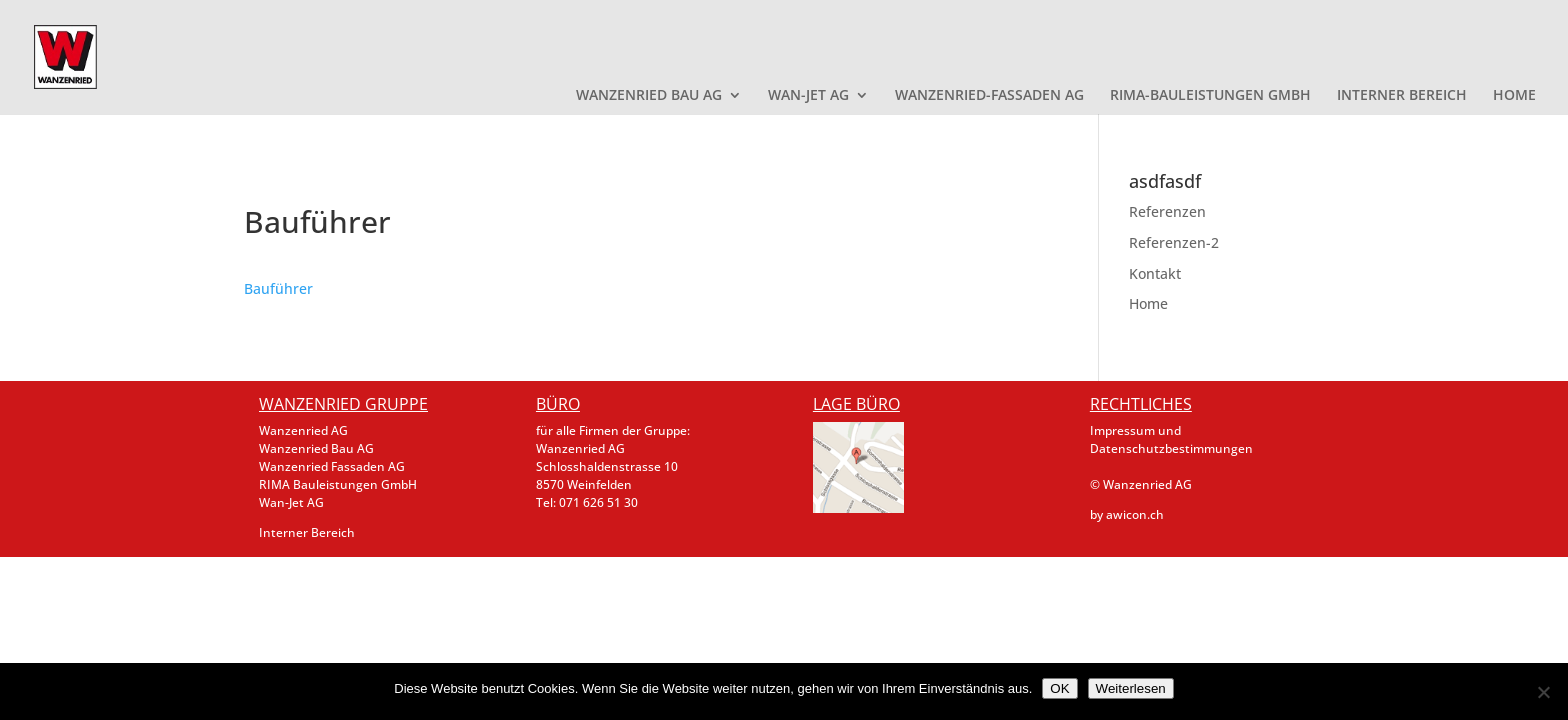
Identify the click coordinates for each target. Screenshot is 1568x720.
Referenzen (1167, 211)
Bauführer (278, 288)
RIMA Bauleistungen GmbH (338, 484)
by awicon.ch (1127, 514)
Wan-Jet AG (291, 502)
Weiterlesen (1131, 688)
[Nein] (1543, 692)
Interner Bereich (307, 532)
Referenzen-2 (1174, 242)
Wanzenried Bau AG (316, 448)
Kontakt (1155, 273)
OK (1059, 688)
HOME (1514, 96)
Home (1148, 303)
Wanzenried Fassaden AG (332, 466)
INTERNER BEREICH (1402, 96)
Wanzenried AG (303, 430)
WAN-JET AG (808, 96)
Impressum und (1135, 430)
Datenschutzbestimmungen (1171, 448)
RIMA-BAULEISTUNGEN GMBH (1210, 96)
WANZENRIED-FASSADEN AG (989, 96)
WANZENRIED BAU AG (649, 96)
